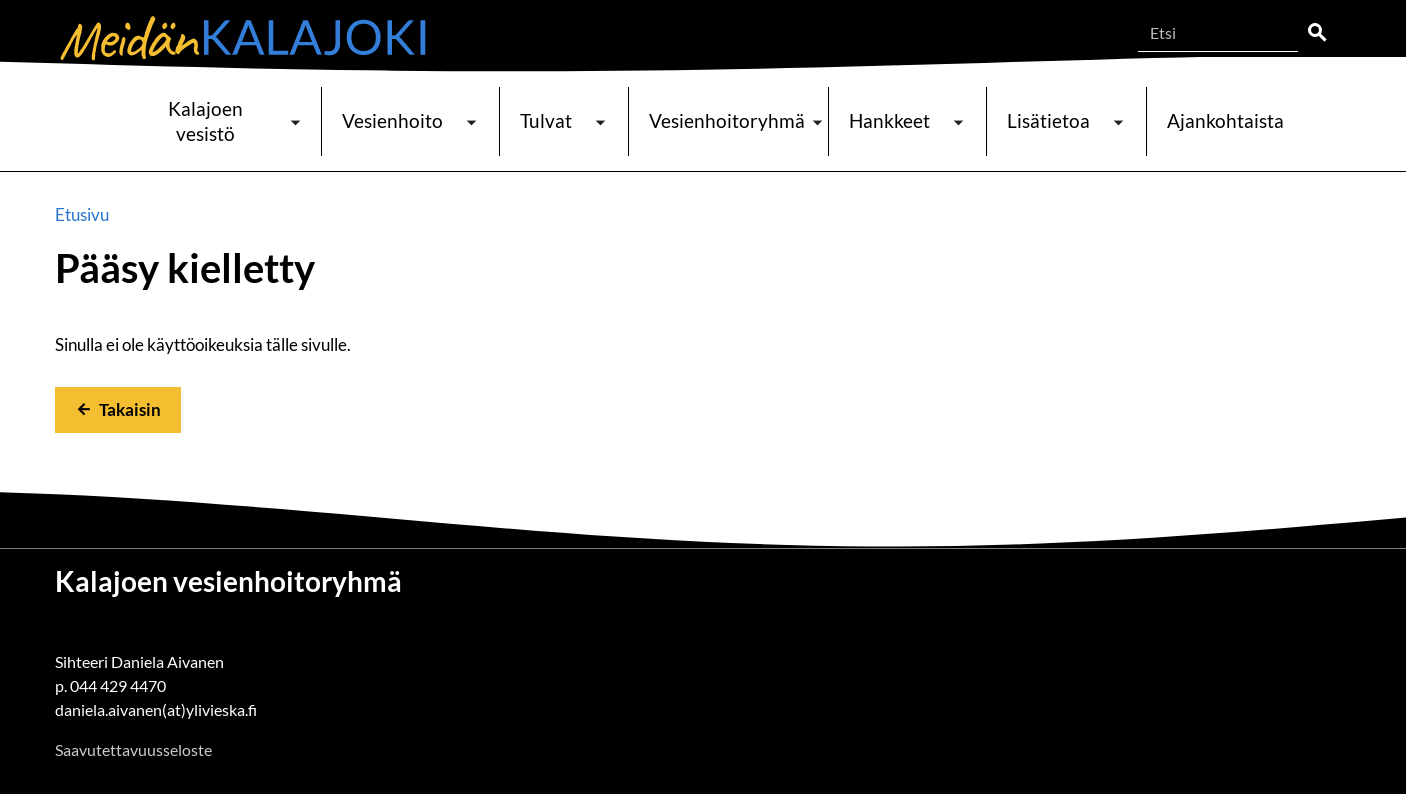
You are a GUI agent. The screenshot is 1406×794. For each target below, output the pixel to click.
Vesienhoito (392, 120)
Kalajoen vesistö (205, 121)
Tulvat (546, 120)
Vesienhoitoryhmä (727, 120)
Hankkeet (889, 120)
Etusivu (82, 214)
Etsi (1317, 33)
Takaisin (130, 409)
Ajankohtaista (1225, 120)
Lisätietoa (1048, 120)
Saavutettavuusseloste (133, 749)
